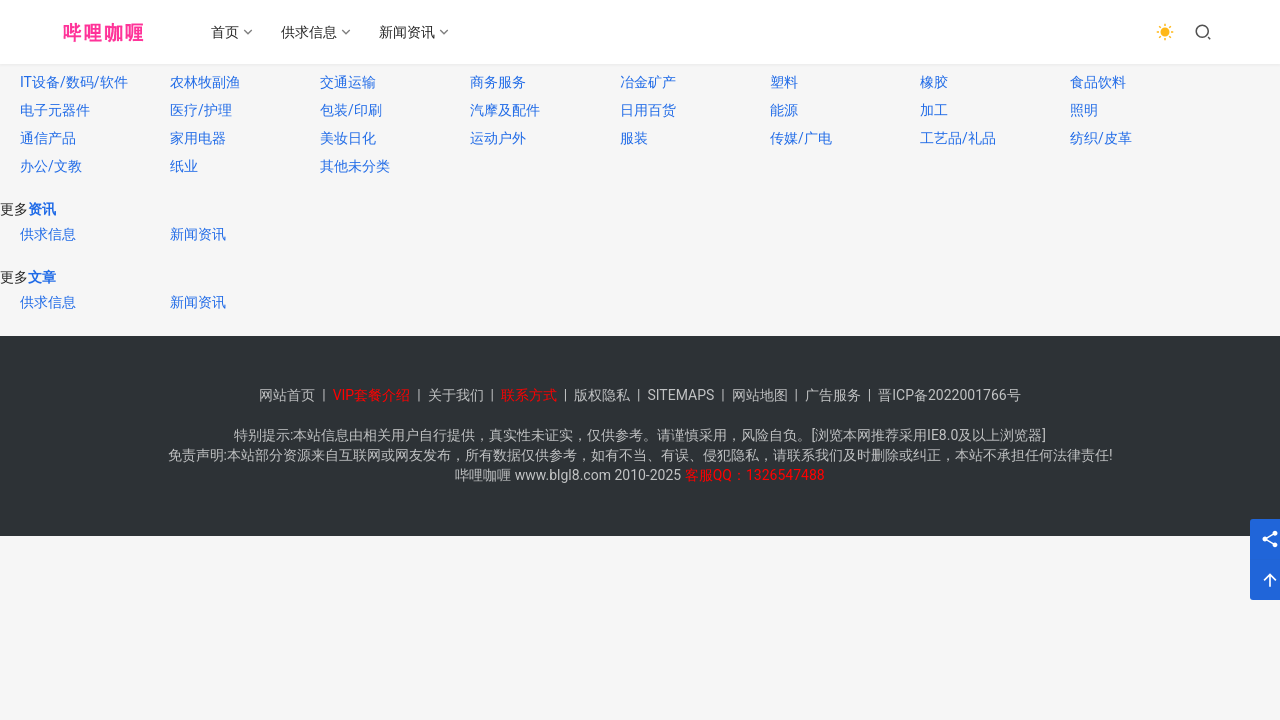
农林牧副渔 (205, 82)
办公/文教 (51, 166)
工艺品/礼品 (958, 138)
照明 (1084, 110)
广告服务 (833, 395)
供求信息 (310, 32)
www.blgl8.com (563, 475)
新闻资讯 (408, 32)
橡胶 (934, 82)
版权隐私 (602, 395)
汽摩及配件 (505, 110)
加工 (934, 110)
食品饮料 (1098, 82)
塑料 (784, 82)
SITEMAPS (680, 395)
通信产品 (48, 138)
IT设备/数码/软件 (74, 82)
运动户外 (498, 138)
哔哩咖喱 (483, 475)
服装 (634, 138)
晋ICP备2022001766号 (949, 395)
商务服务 (498, 82)
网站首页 (287, 395)
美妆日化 (348, 138)
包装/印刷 (351, 110)
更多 (14, 209)
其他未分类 (355, 166)
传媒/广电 (801, 138)
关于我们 (456, 395)
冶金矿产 (648, 82)
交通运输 (348, 82)
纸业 (184, 166)
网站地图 (760, 395)
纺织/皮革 (1101, 138)
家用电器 (198, 138)
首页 (226, 32)
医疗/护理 (201, 110)
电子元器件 (55, 110)
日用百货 (648, 110)
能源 (784, 110)
